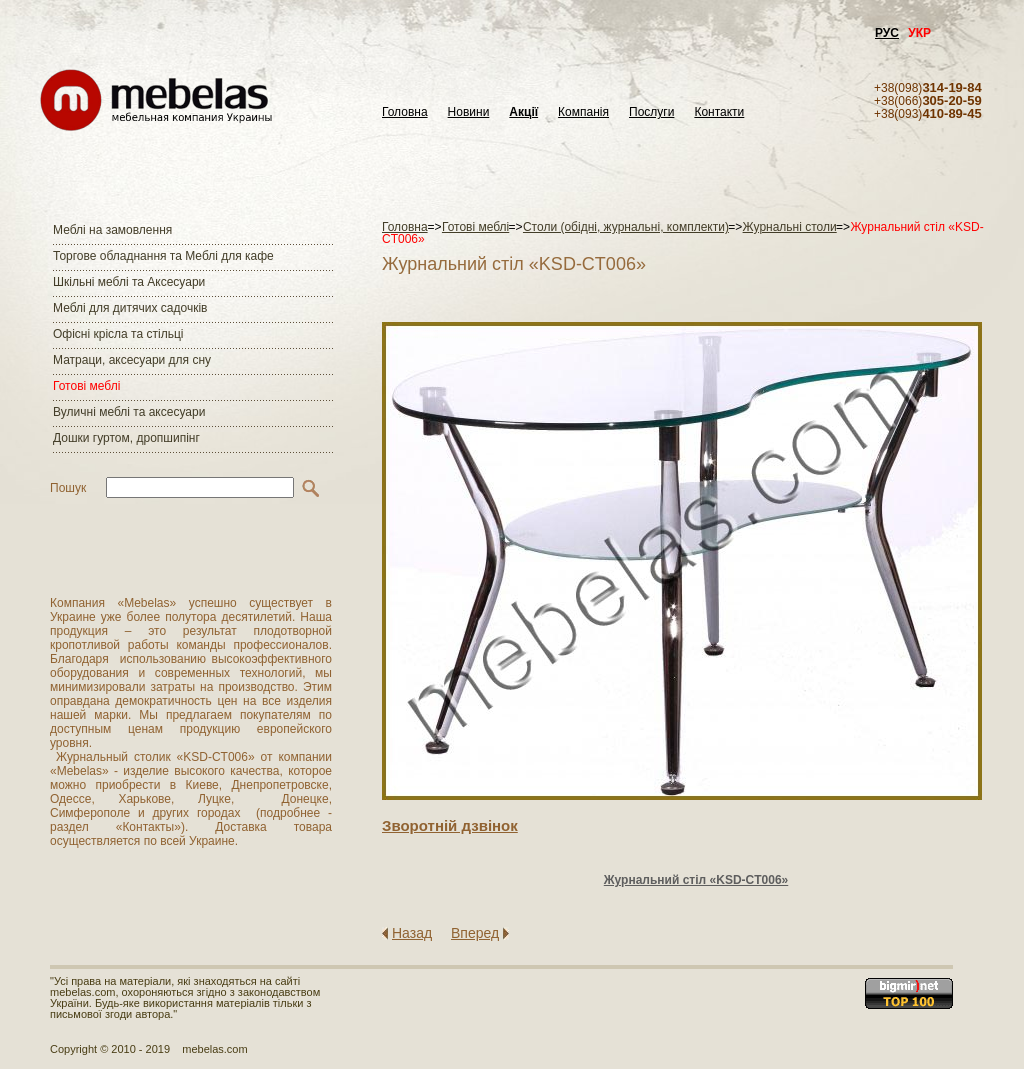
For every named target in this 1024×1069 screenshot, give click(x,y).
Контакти (719, 112)
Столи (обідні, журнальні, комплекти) (626, 227)
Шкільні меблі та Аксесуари (129, 282)
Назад (412, 933)
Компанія (583, 112)
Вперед (475, 933)
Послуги (651, 112)
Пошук (68, 488)
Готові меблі (86, 386)
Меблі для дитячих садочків (130, 308)
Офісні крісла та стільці (118, 334)
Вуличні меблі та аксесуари (129, 412)
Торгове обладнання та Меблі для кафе (163, 256)
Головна (405, 112)
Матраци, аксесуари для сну (132, 360)
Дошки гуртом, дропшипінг (126, 438)
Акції (523, 112)
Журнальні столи (790, 227)
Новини (469, 112)
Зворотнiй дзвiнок (450, 825)
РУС (887, 33)
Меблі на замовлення (112, 230)
